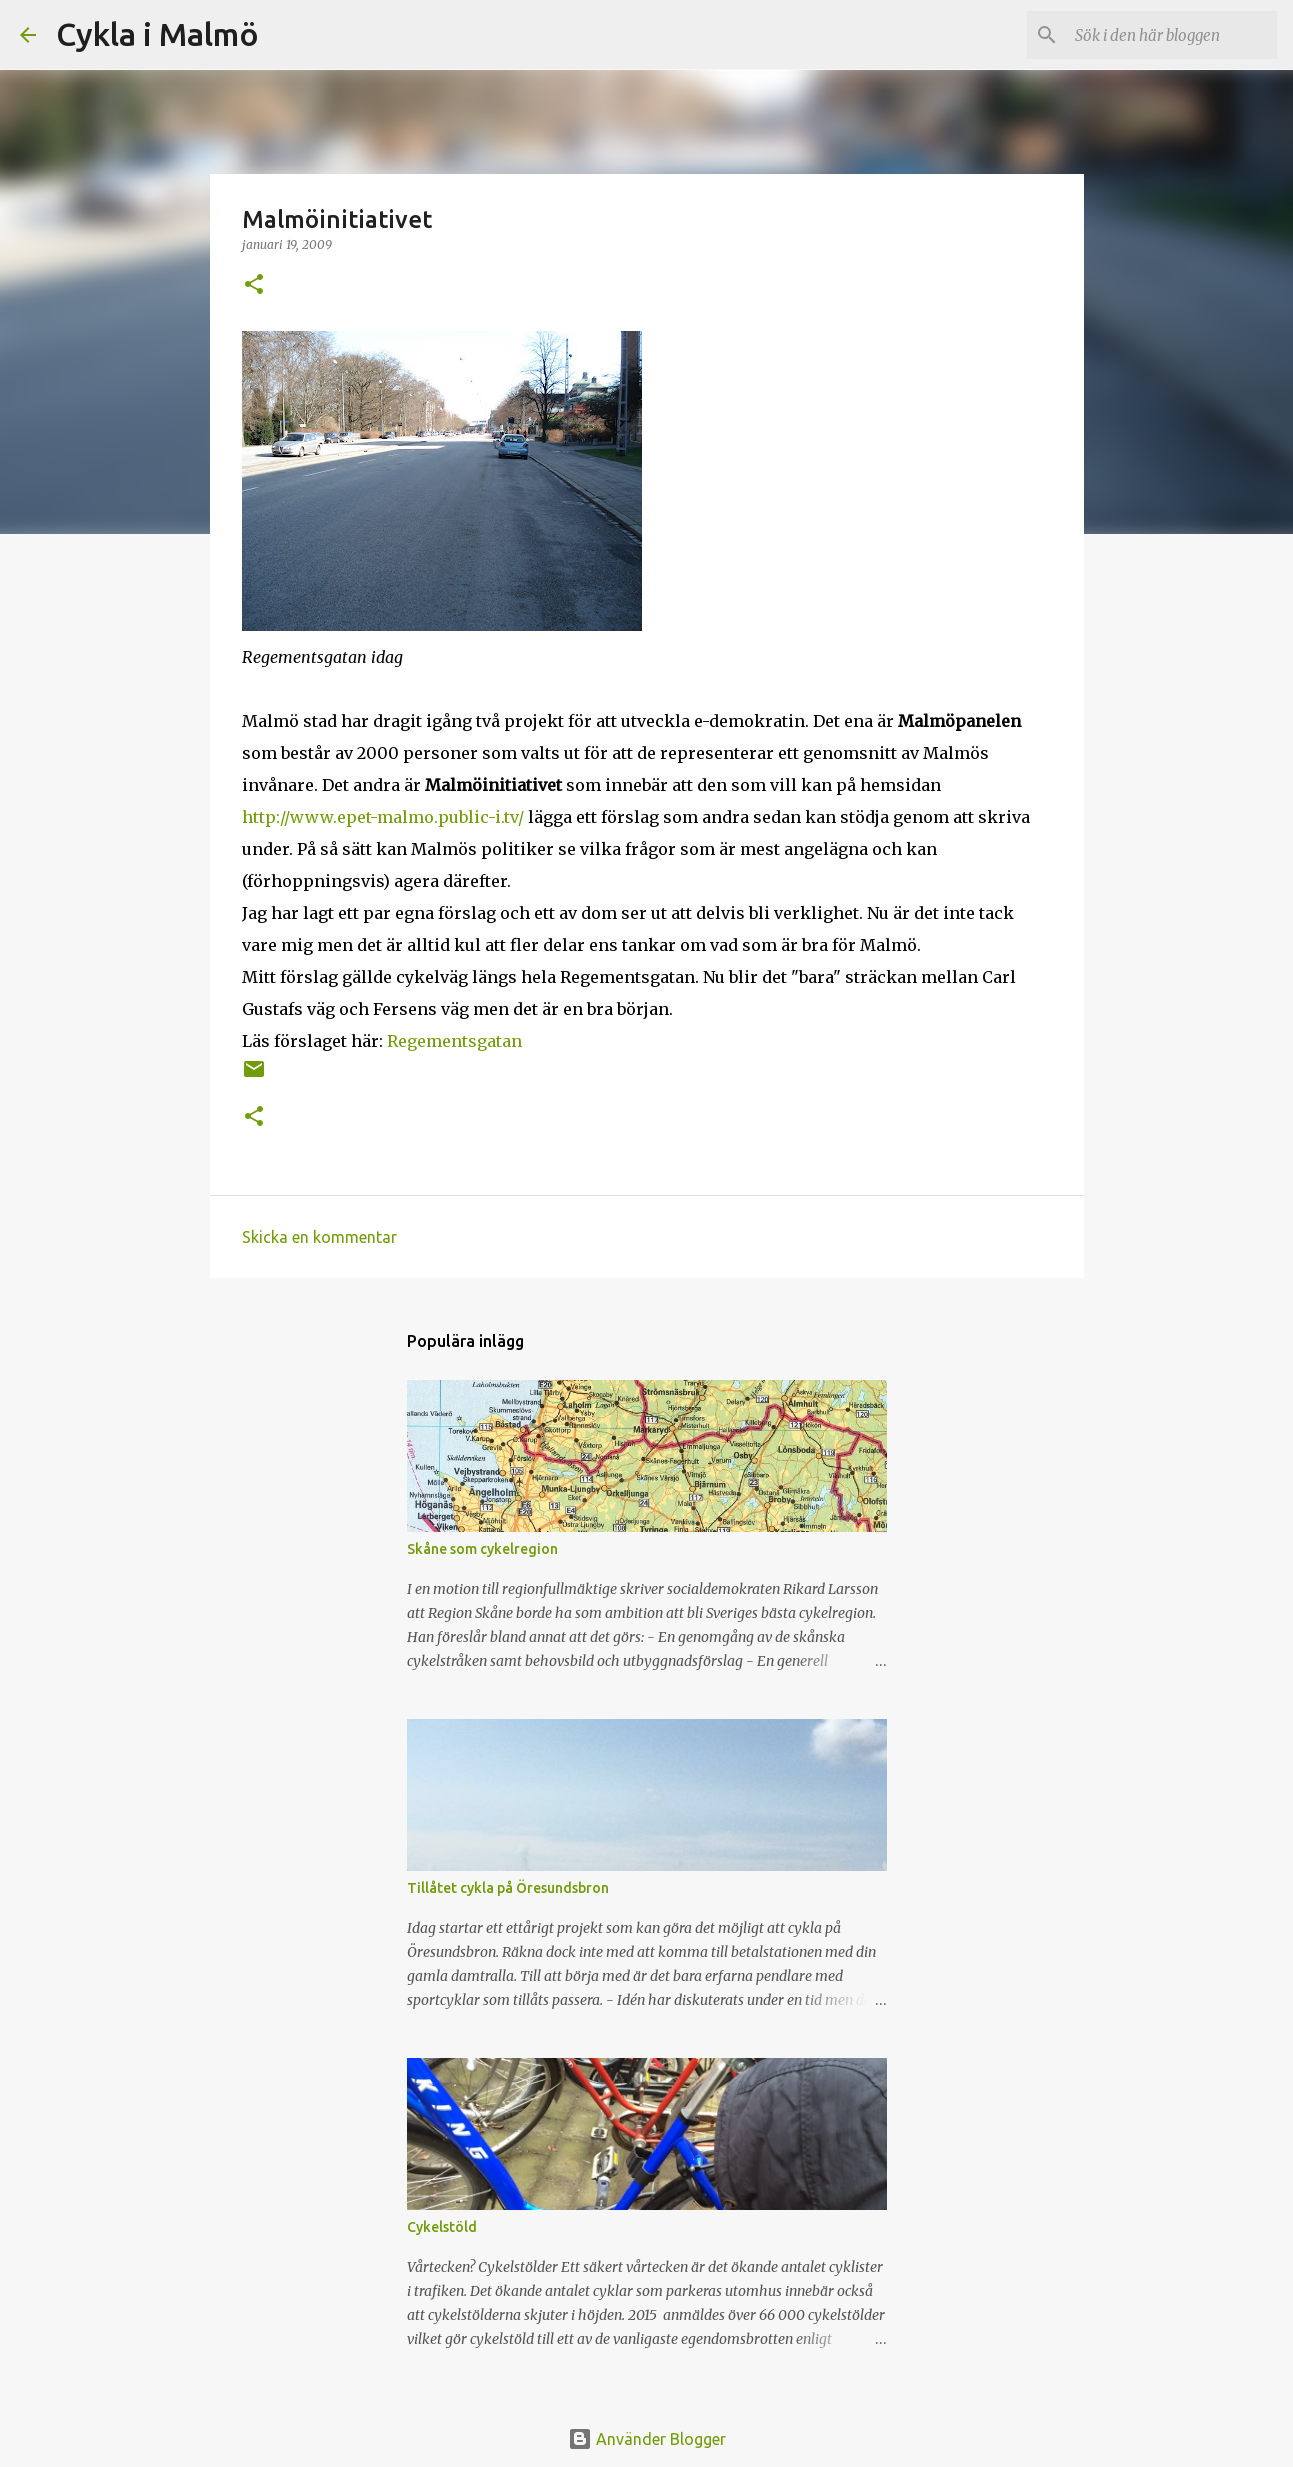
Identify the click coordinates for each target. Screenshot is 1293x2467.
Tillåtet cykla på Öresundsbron (508, 1888)
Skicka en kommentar (319, 1237)
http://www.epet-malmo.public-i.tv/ (383, 817)
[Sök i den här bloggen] (1172, 35)
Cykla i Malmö (157, 34)
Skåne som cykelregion (482, 1549)
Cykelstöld (442, 2227)
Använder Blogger (647, 2439)
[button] (254, 285)
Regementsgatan (454, 1041)
